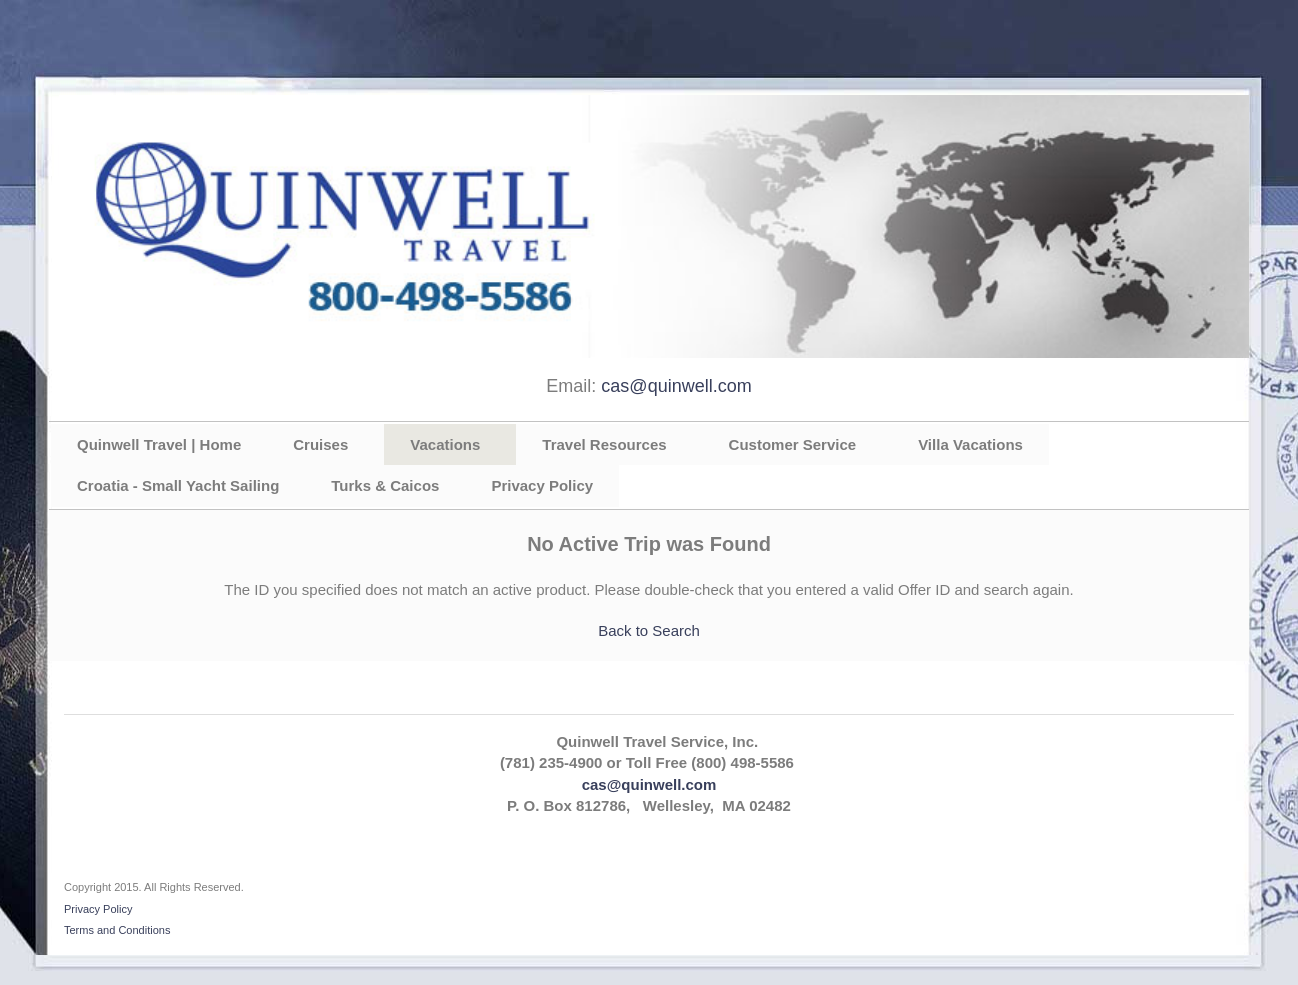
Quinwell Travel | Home (159, 444)
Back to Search (649, 630)
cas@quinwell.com (676, 386)
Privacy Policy (542, 485)
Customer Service (793, 444)
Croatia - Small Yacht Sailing (178, 485)
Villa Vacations (970, 444)
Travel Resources (604, 444)
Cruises (320, 444)
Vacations (445, 444)
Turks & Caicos (385, 485)
